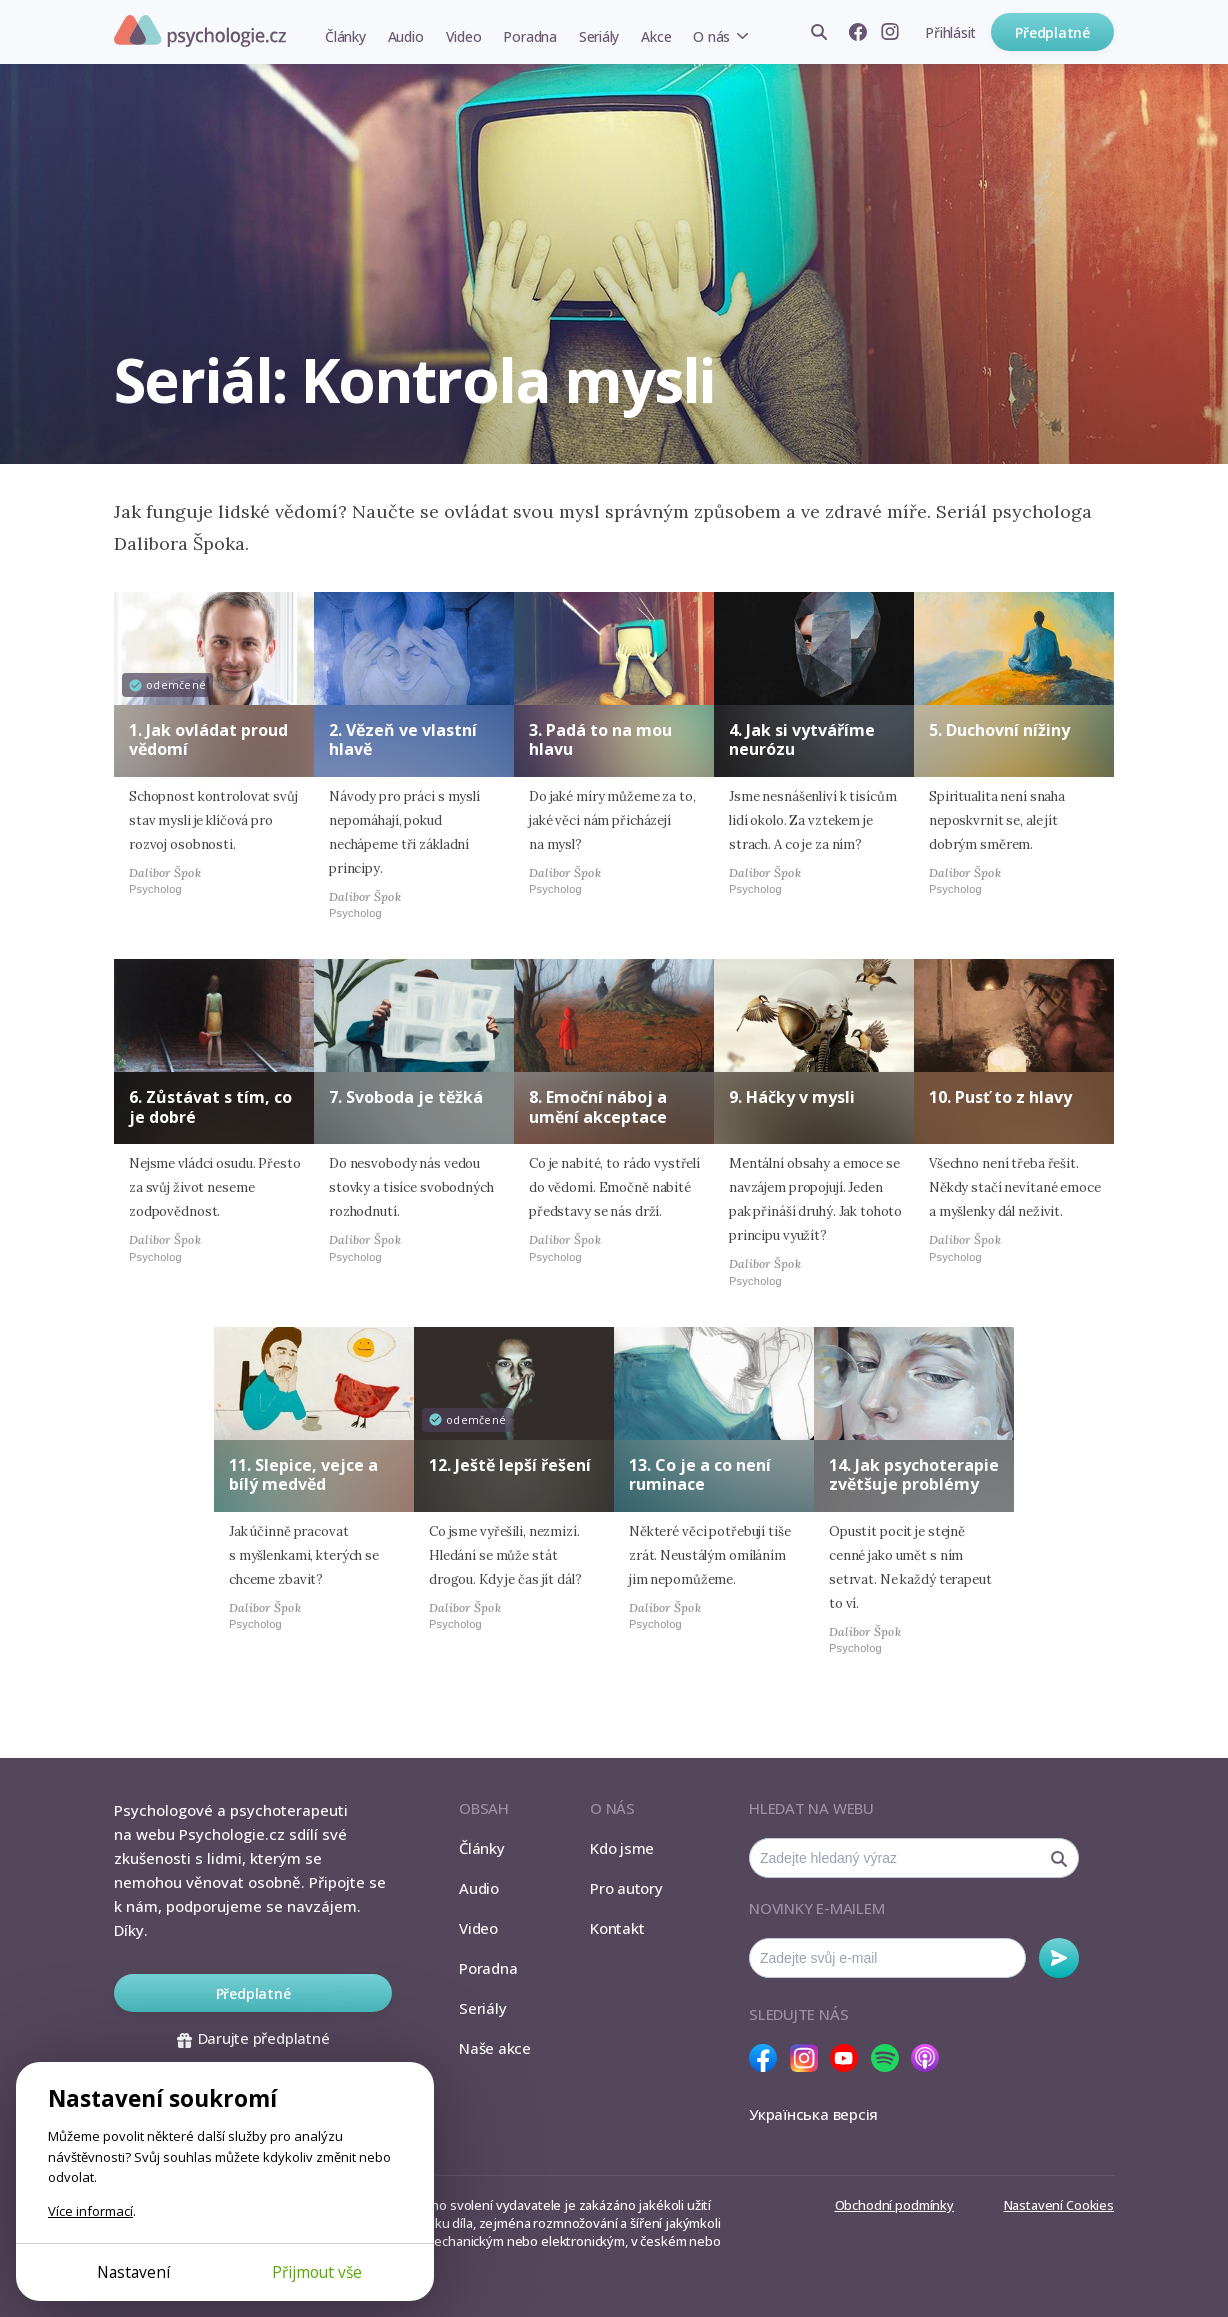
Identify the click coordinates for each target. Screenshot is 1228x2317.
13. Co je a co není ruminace (700, 1474)
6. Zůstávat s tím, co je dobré (210, 1106)
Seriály (599, 36)
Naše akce (495, 2048)
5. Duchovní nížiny (999, 730)
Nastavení (133, 2272)
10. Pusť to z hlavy (1000, 1097)
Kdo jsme (622, 1848)
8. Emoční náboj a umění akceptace (598, 1106)
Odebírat (1059, 1958)
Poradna (529, 36)
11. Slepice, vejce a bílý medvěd (303, 1474)
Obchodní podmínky (894, 2205)
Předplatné (1052, 32)
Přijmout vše (317, 2272)
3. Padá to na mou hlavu (600, 739)
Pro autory (626, 1888)
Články (345, 36)
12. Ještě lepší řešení (510, 1465)
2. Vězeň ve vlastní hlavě (403, 739)
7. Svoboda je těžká (406, 1097)
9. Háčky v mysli (792, 1097)
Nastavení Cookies (1059, 2205)
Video (464, 36)
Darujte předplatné (253, 2038)
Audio (406, 36)
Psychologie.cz (200, 31)
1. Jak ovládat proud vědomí (208, 739)
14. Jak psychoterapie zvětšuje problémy (914, 1474)
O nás (711, 36)
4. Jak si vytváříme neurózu (802, 739)
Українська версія (813, 2114)
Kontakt (617, 1928)
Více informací (90, 2211)
